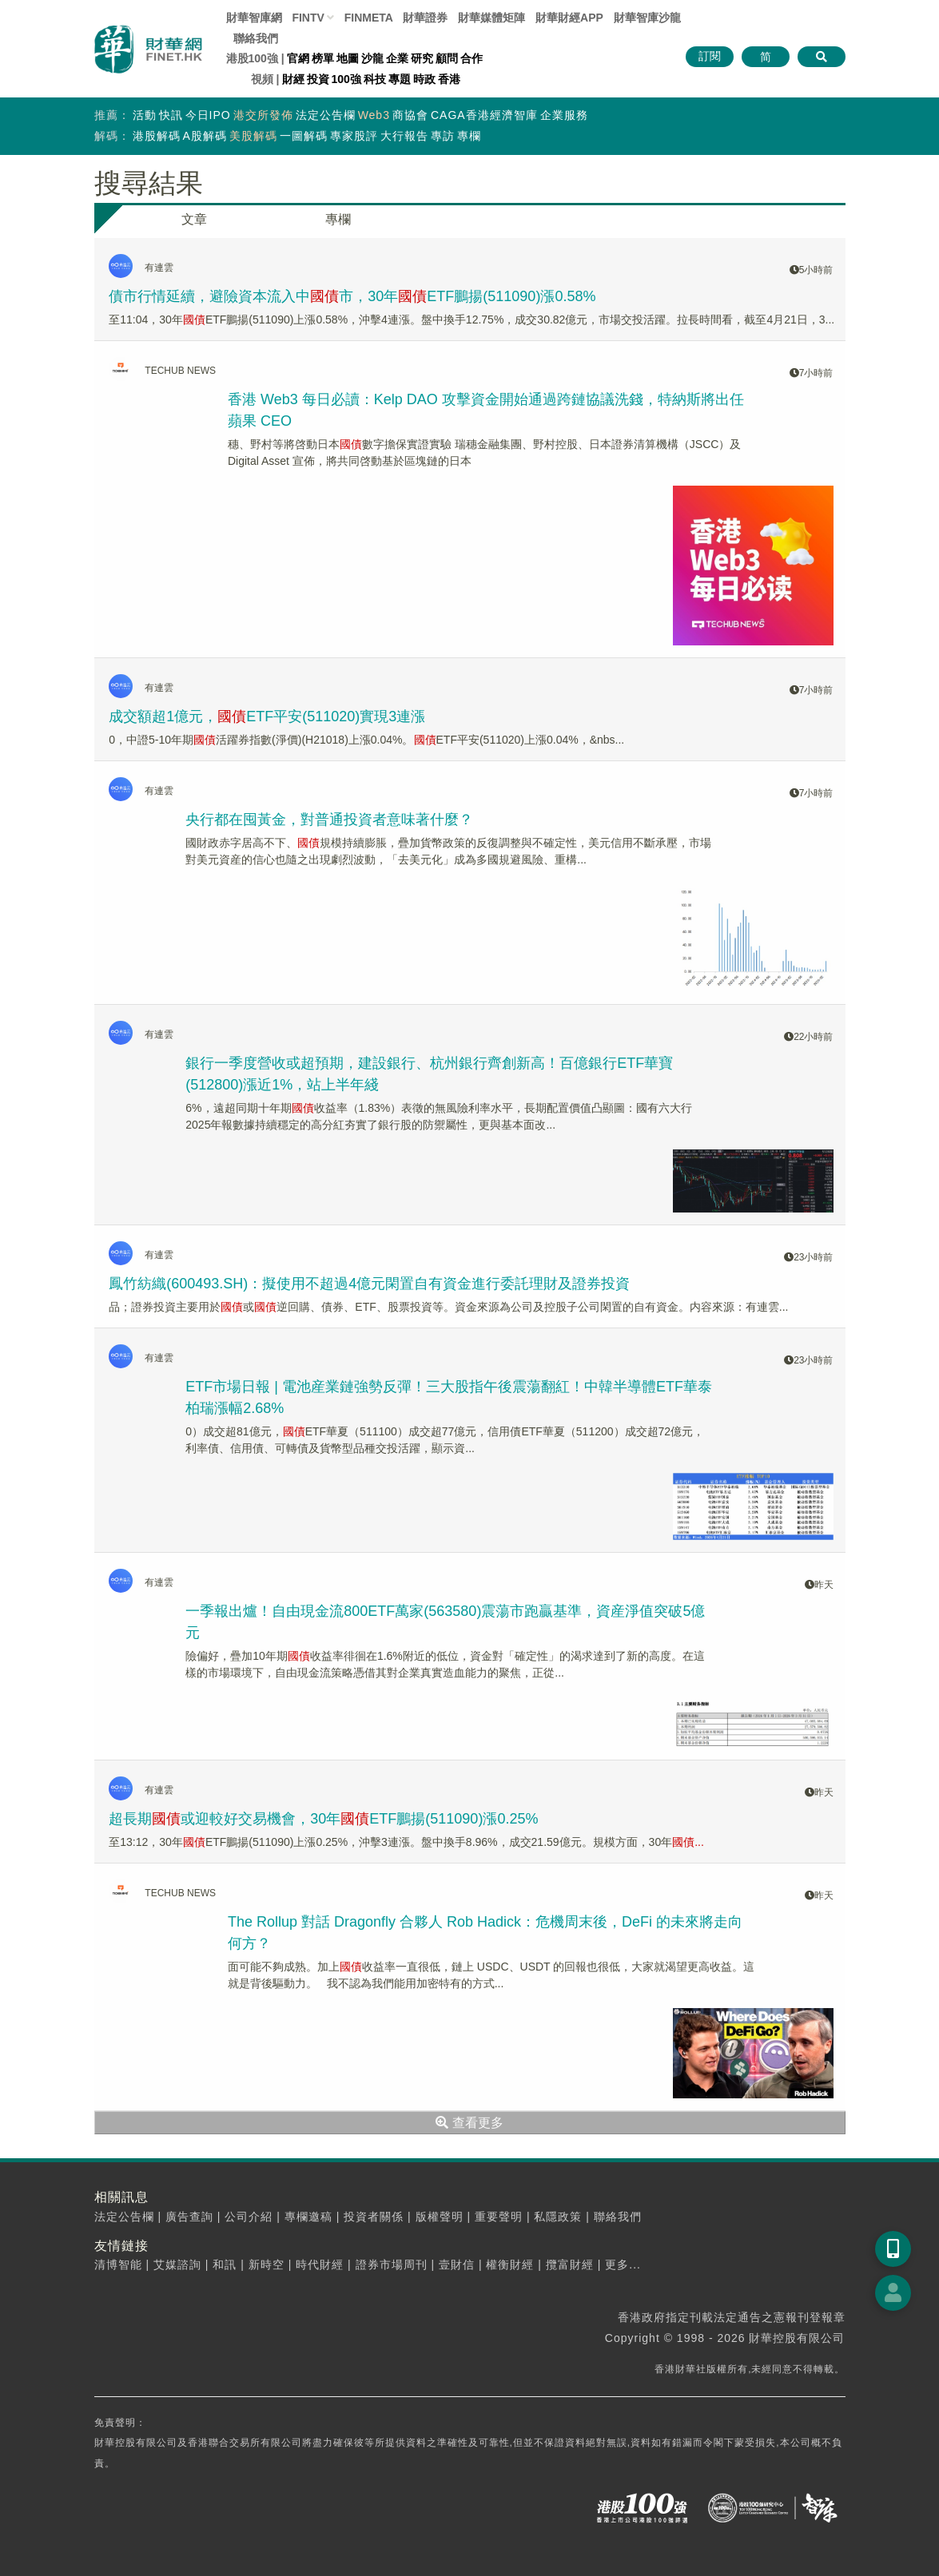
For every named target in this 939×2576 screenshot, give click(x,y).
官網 (298, 58)
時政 (424, 79)
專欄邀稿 (308, 2216)
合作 (471, 58)
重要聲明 (499, 2216)
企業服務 (564, 115)
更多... (623, 2264)
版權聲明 (440, 2216)
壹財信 (457, 2264)
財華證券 (425, 17)
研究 (422, 58)
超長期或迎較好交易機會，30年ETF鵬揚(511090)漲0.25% (323, 1819)
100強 (346, 79)
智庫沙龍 (647, 17)
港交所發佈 (263, 115)
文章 (194, 219)
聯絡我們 (255, 38)
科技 (375, 79)
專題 (399, 79)
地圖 (347, 58)
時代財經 (320, 2264)
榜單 (323, 58)
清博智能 (118, 2264)
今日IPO (208, 115)
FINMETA (368, 17)
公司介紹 (249, 2216)
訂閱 (709, 56)
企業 (397, 58)
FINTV (308, 17)
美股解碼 (253, 135)
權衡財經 (510, 2264)
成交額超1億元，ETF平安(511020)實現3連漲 (267, 716)
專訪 (443, 135)
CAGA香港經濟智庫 (484, 115)
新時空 (266, 2264)
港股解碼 (157, 135)
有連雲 (159, 267)
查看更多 (469, 2122)
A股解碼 (205, 135)
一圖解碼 (304, 135)
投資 (318, 79)
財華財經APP (569, 17)
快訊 (171, 115)
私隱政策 (558, 2216)
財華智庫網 (254, 17)
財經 (293, 79)
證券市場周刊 (392, 2264)
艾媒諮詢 (177, 2264)
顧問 (447, 58)
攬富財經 (570, 2264)
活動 (145, 115)
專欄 (469, 135)
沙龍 (372, 58)
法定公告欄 (326, 115)
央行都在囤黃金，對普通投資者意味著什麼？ (329, 820)
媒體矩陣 (491, 17)
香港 (449, 79)
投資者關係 (374, 2216)
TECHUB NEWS (180, 370)
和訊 (225, 2264)
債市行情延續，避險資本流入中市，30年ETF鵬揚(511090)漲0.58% (352, 296)
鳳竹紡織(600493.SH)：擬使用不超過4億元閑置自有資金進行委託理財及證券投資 (369, 1284)
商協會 (410, 115)
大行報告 (404, 135)
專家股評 (354, 135)
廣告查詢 (189, 2216)
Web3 (374, 115)
